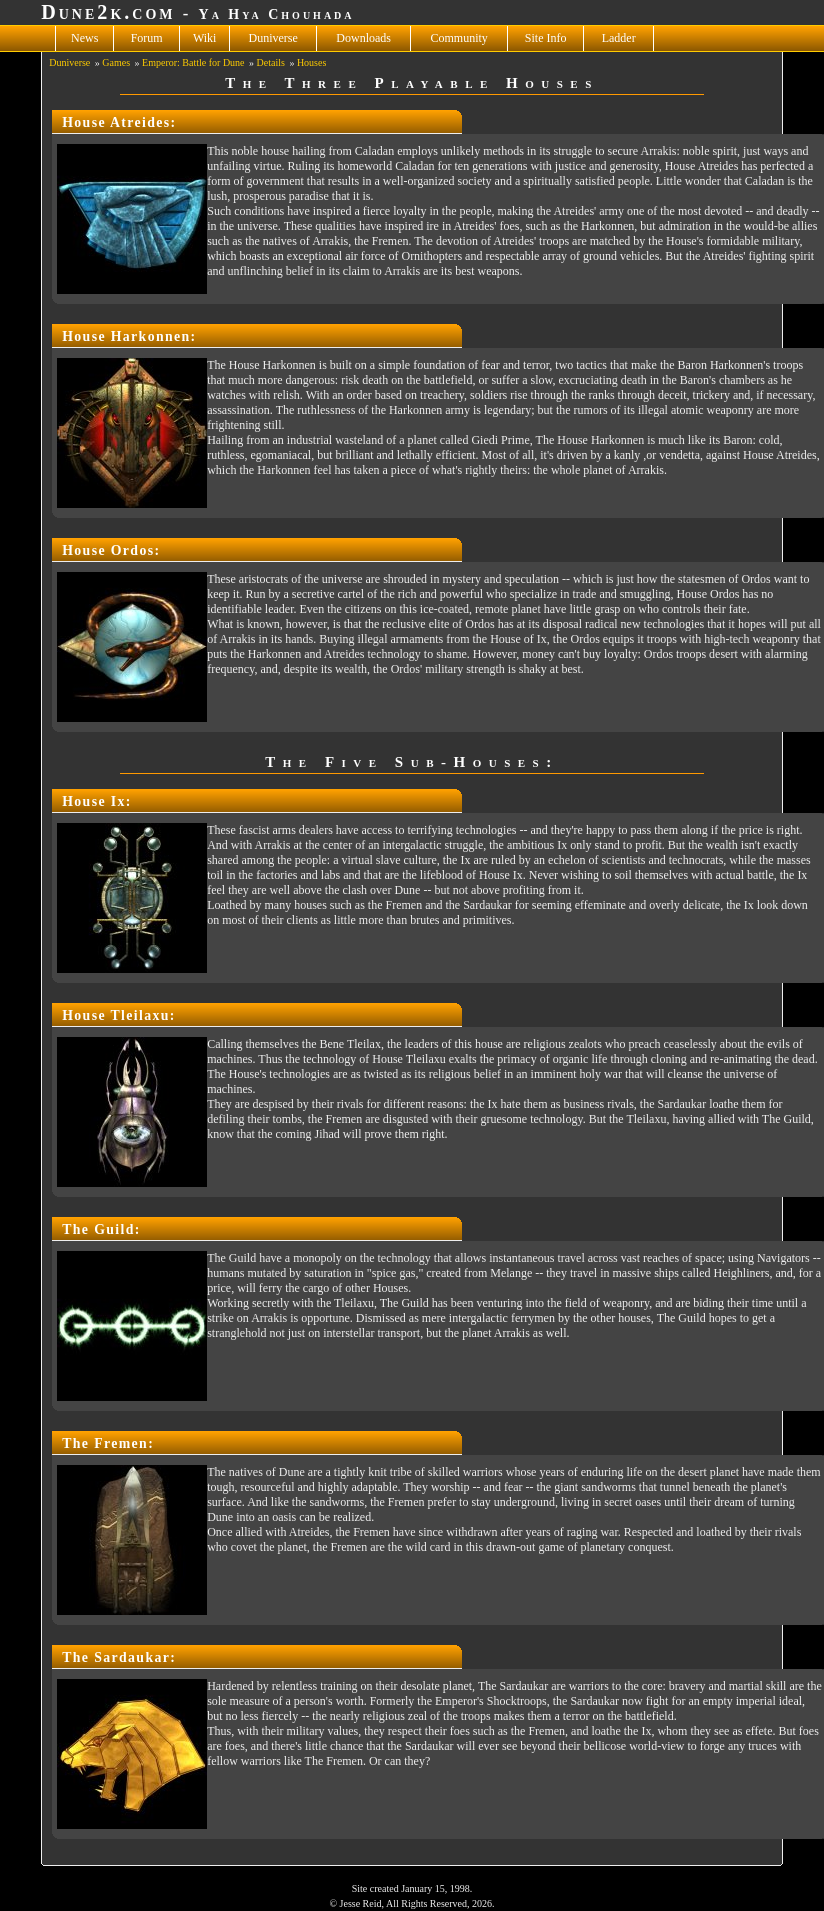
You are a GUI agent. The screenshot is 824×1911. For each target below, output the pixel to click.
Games (116, 62)
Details (271, 62)
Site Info (546, 38)
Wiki (205, 38)
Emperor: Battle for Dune (193, 62)
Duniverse (273, 38)
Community (459, 38)
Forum (147, 38)
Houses (311, 62)
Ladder (619, 38)
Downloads (363, 38)
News (84, 38)
